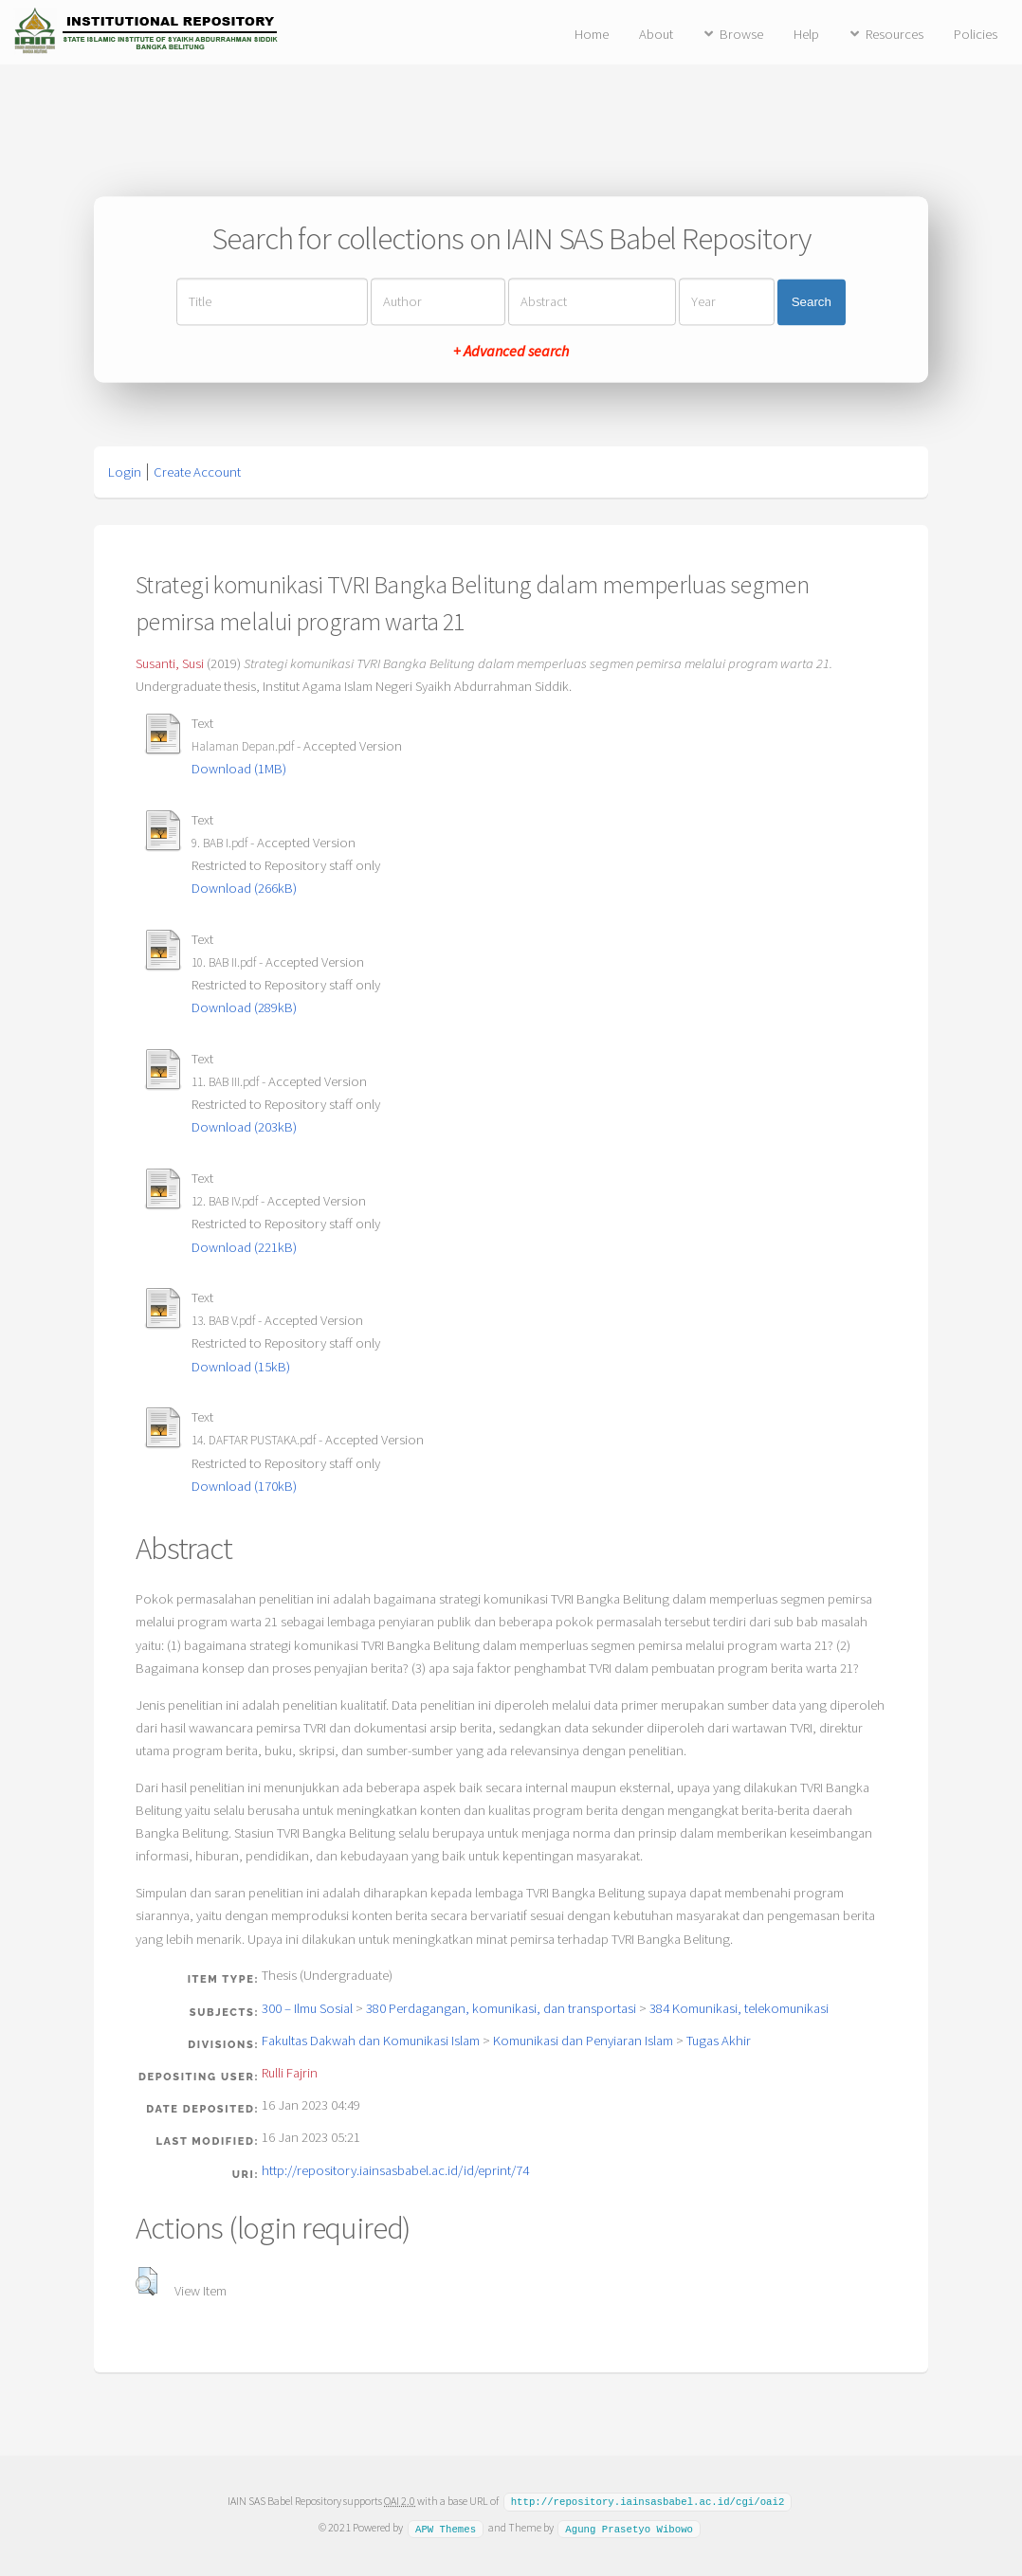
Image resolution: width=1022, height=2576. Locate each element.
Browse (741, 34)
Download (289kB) (244, 1007)
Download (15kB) (241, 1366)
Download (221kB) (244, 1247)
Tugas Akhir (718, 2040)
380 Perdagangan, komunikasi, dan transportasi (501, 2008)
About (656, 34)
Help (806, 34)
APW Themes (445, 2526)
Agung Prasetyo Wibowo (629, 2526)
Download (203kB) (244, 1126)
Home (592, 34)
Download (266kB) (244, 888)
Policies (975, 34)
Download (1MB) (239, 768)
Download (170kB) (244, 1486)
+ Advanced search (511, 351)
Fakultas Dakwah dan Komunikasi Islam (371, 2040)
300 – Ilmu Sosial (307, 2008)
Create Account (197, 472)
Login (124, 472)
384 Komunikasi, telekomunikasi (739, 2008)
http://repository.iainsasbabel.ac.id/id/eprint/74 (395, 2170)
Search (811, 302)
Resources (894, 34)
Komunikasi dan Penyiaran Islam (583, 2040)
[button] (146, 2281)
